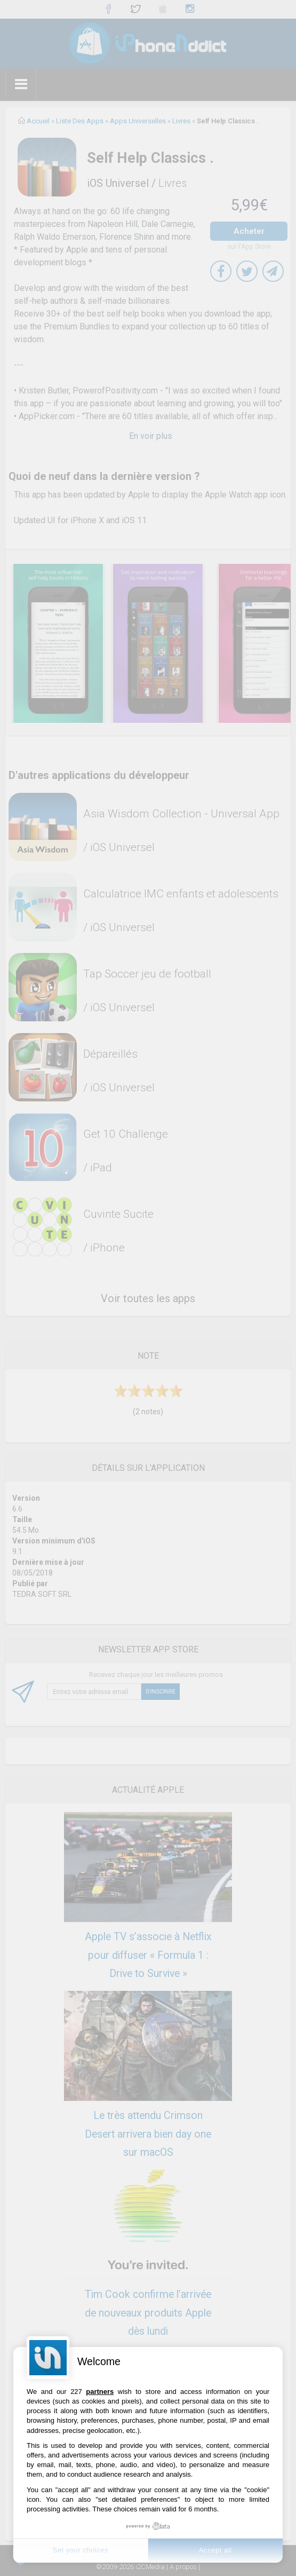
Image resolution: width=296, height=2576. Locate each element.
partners (100, 2392)
